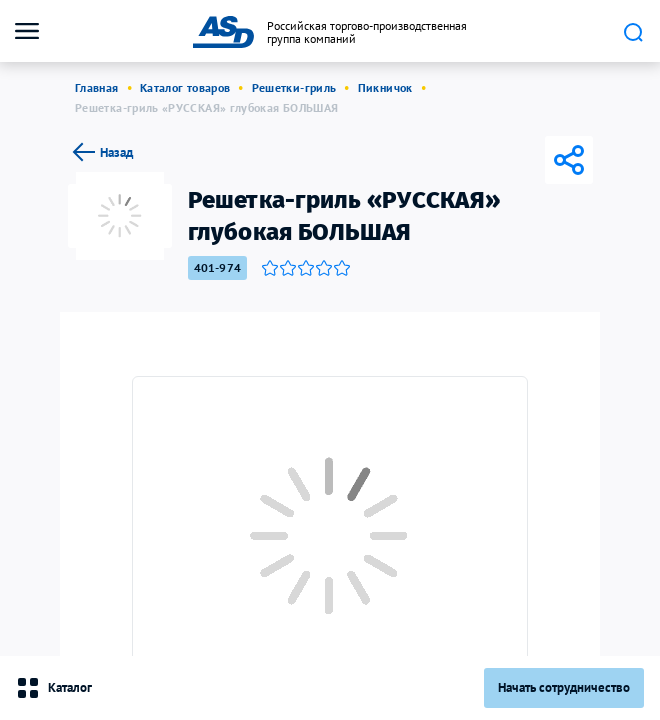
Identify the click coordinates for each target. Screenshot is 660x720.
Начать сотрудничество (564, 687)
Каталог (54, 688)
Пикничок (385, 87)
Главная (97, 87)
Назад (100, 152)
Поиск (633, 32)
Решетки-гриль (294, 87)
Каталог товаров (185, 87)
